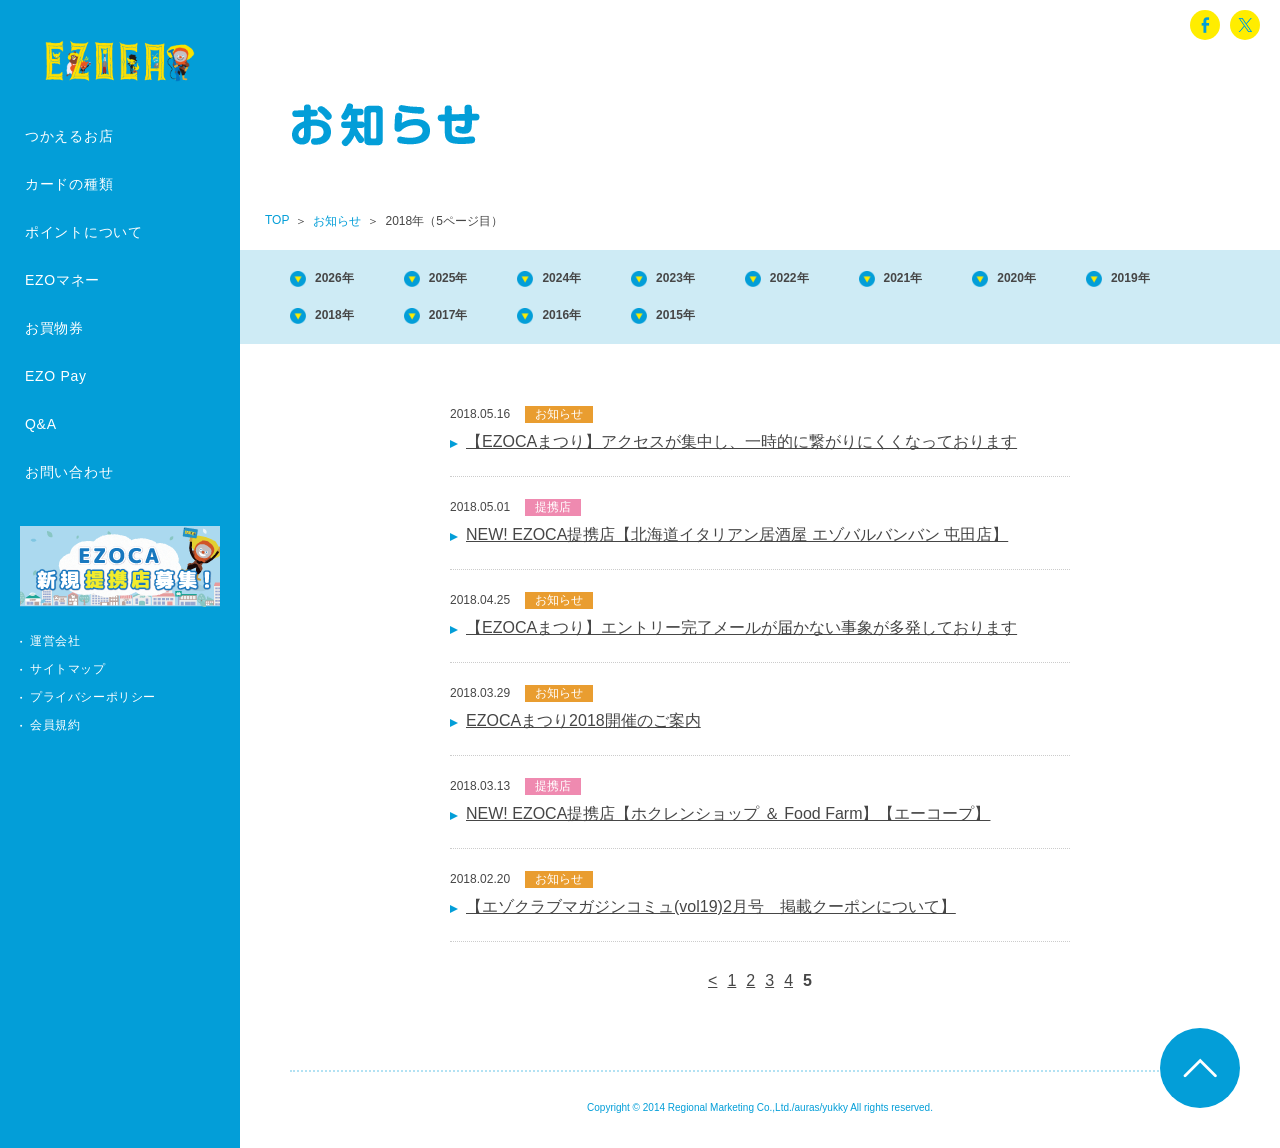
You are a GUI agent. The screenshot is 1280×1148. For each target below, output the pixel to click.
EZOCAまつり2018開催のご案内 (583, 728)
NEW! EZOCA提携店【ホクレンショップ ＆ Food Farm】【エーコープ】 (728, 821)
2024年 (609, 279)
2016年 (741, 320)
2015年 (872, 320)
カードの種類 (69, 184)
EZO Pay (56, 376)
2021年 (1004, 279)
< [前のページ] (712, 988)
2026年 (346, 279)
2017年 (609, 320)
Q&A (41, 424)
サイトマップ (68, 669)
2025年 (478, 279)
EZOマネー (62, 280)
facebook (1205, 25)
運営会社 (55, 641)
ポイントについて (84, 232)
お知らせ (337, 221)
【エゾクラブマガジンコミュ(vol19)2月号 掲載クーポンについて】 (711, 914)
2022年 (872, 279)
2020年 (1136, 279)
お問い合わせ (69, 472)
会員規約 (55, 725)
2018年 (478, 320)
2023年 (741, 279)
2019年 (346, 320)
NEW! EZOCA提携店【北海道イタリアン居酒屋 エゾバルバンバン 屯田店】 (737, 542)
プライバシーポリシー (93, 697)
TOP (277, 220)
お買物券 (54, 328)
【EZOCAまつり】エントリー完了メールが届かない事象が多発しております (741, 635)
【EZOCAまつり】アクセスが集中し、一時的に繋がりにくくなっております (741, 449)
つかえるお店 (69, 136)
